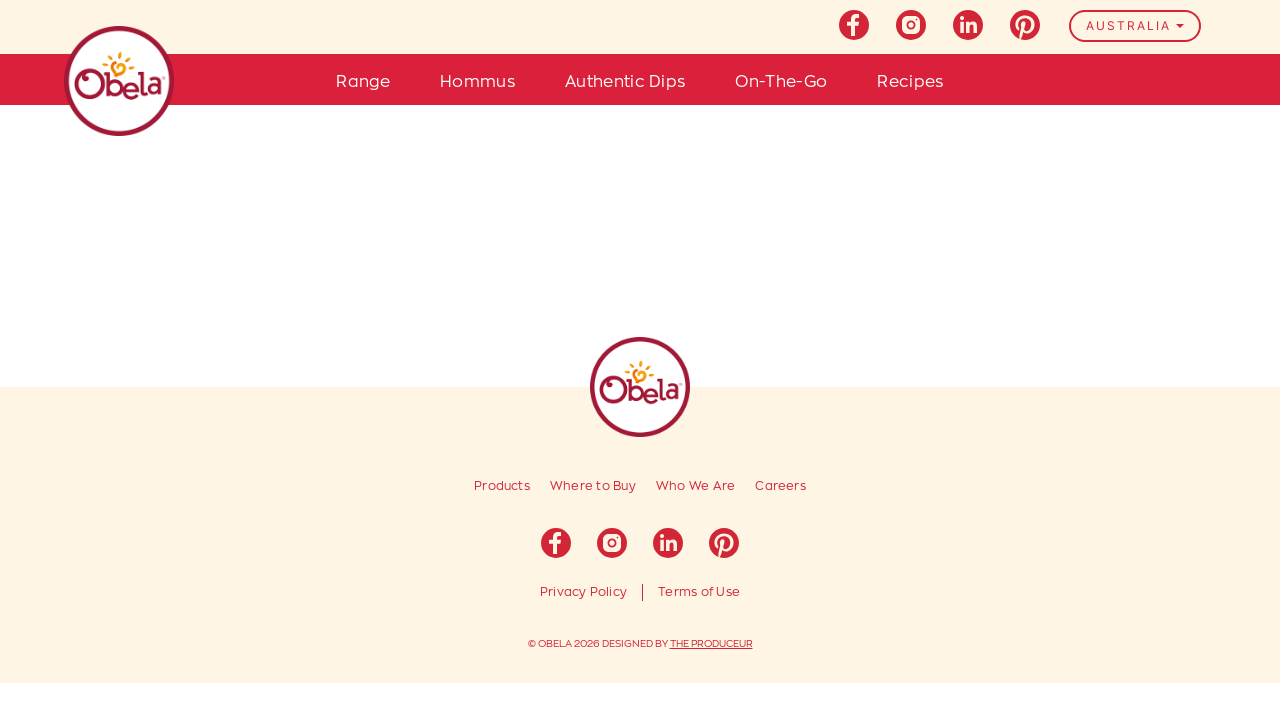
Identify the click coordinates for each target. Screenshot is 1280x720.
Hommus (477, 82)
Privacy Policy (583, 592)
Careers (780, 486)
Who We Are (695, 486)
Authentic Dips (625, 82)
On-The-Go (781, 82)
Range (363, 82)
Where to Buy (593, 486)
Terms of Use (699, 592)
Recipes (910, 82)
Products (502, 486)
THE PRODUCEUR (711, 644)
